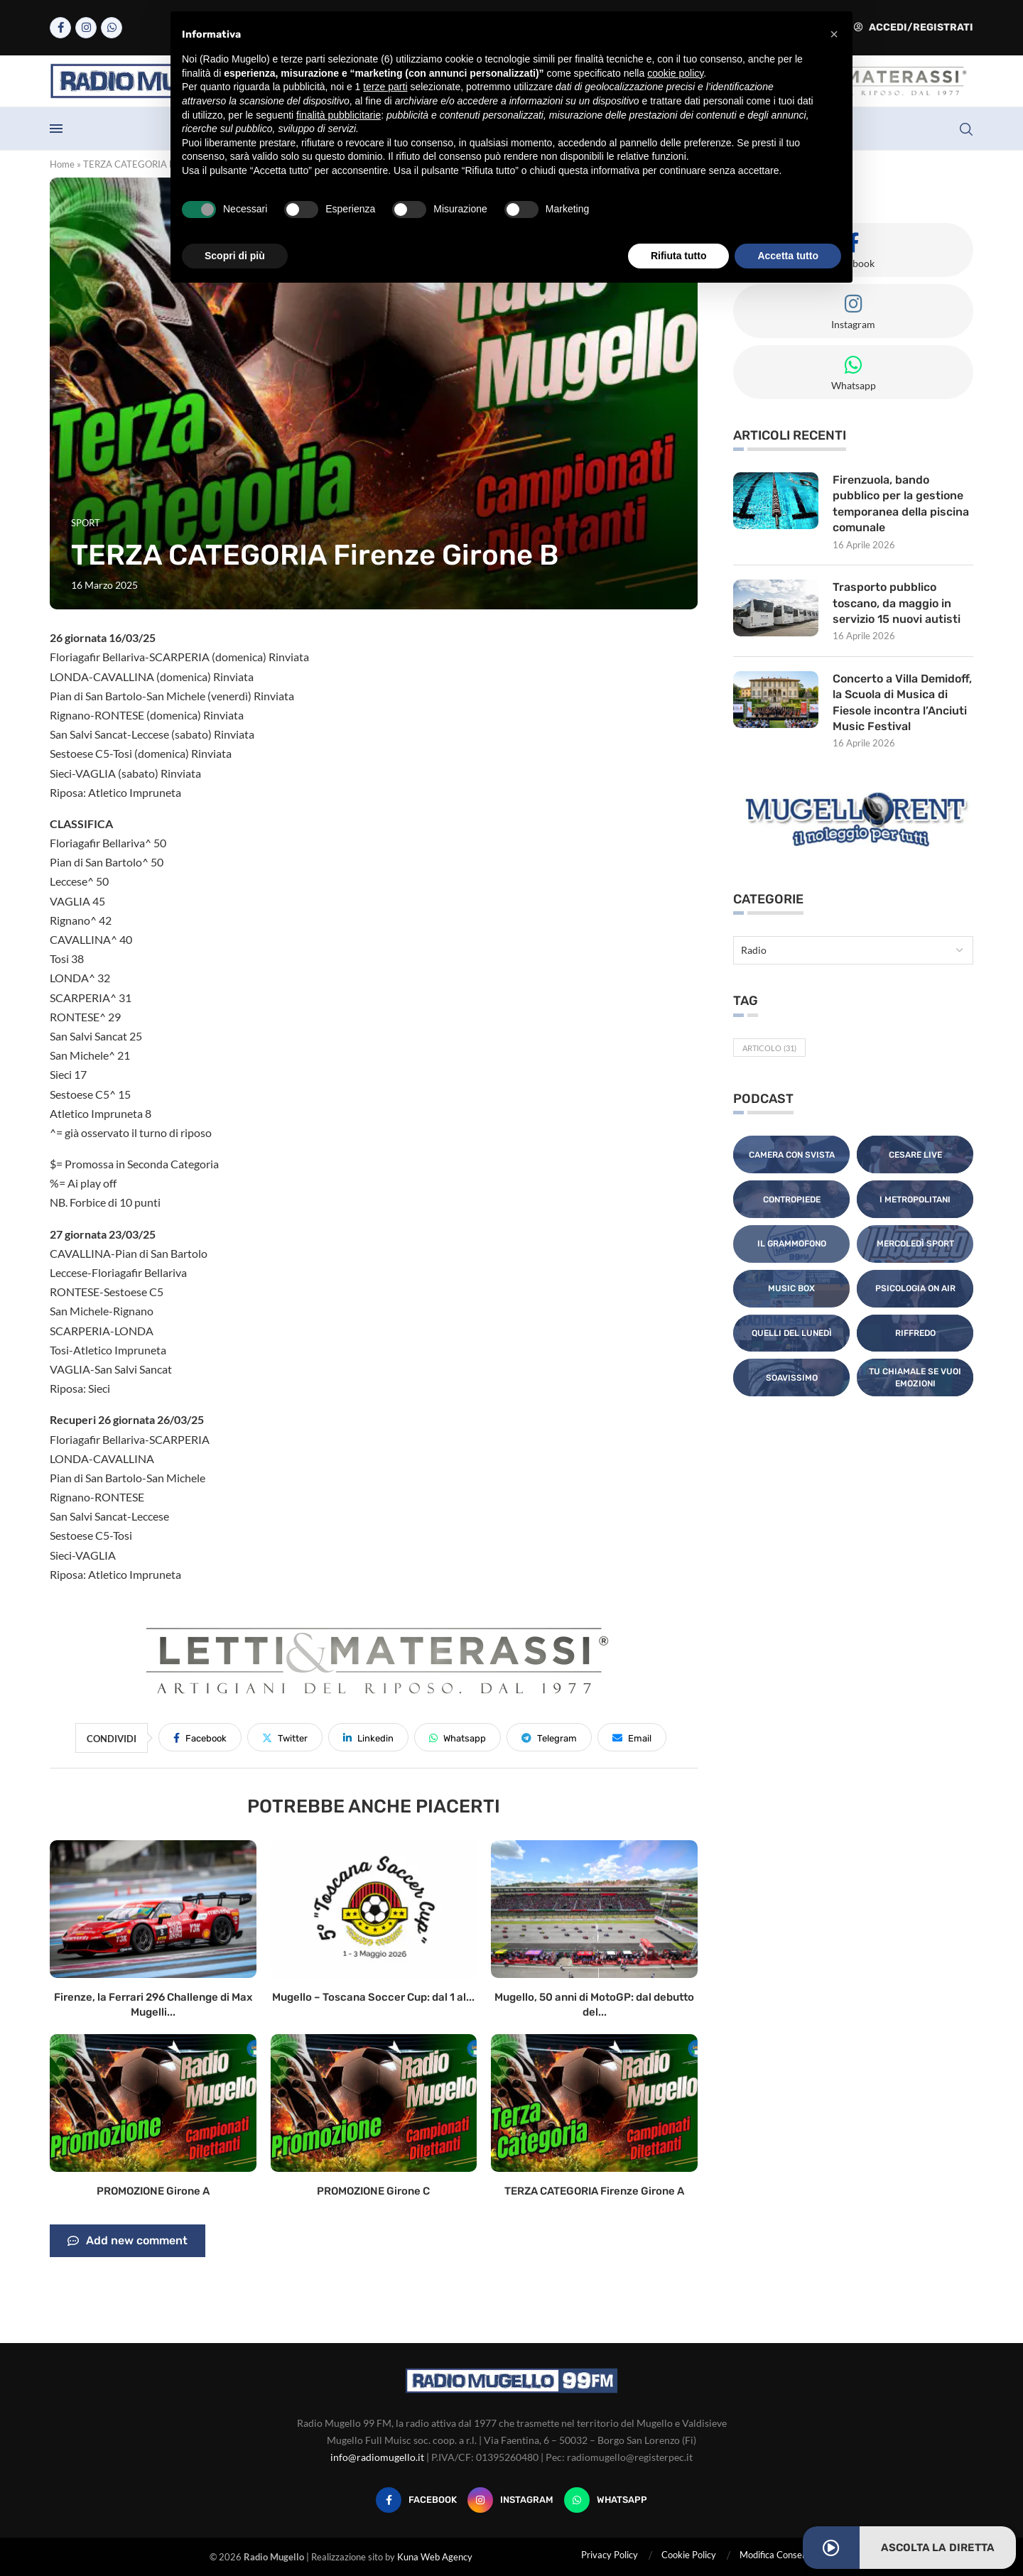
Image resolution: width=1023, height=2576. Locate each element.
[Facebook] (60, 27)
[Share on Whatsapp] (457, 1737)
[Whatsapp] (111, 27)
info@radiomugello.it (377, 2457)
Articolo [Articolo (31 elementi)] (769, 1048)
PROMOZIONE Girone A (153, 2191)
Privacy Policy (609, 2554)
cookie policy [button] (675, 73)
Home (62, 164)
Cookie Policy (688, 2554)
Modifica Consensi (776, 2554)
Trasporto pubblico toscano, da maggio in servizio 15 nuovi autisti (897, 603)
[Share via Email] (631, 1737)
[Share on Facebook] (200, 1737)
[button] (834, 34)
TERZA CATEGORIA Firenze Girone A (594, 2191)
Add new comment (127, 2240)
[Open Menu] (56, 128)
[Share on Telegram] (549, 1737)
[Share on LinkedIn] (368, 1737)
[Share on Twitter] (285, 1737)
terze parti (385, 86)
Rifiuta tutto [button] (679, 255)
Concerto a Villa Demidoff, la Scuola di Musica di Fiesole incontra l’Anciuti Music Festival (902, 702)
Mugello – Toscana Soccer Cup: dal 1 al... (373, 1997)
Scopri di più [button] (235, 255)
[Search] (966, 129)
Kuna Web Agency (434, 2557)
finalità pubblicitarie (338, 115)
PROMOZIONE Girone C (373, 2191)
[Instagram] (86, 27)
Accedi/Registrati (913, 27)
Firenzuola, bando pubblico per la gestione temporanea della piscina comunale (901, 503)
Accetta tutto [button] (787, 255)
